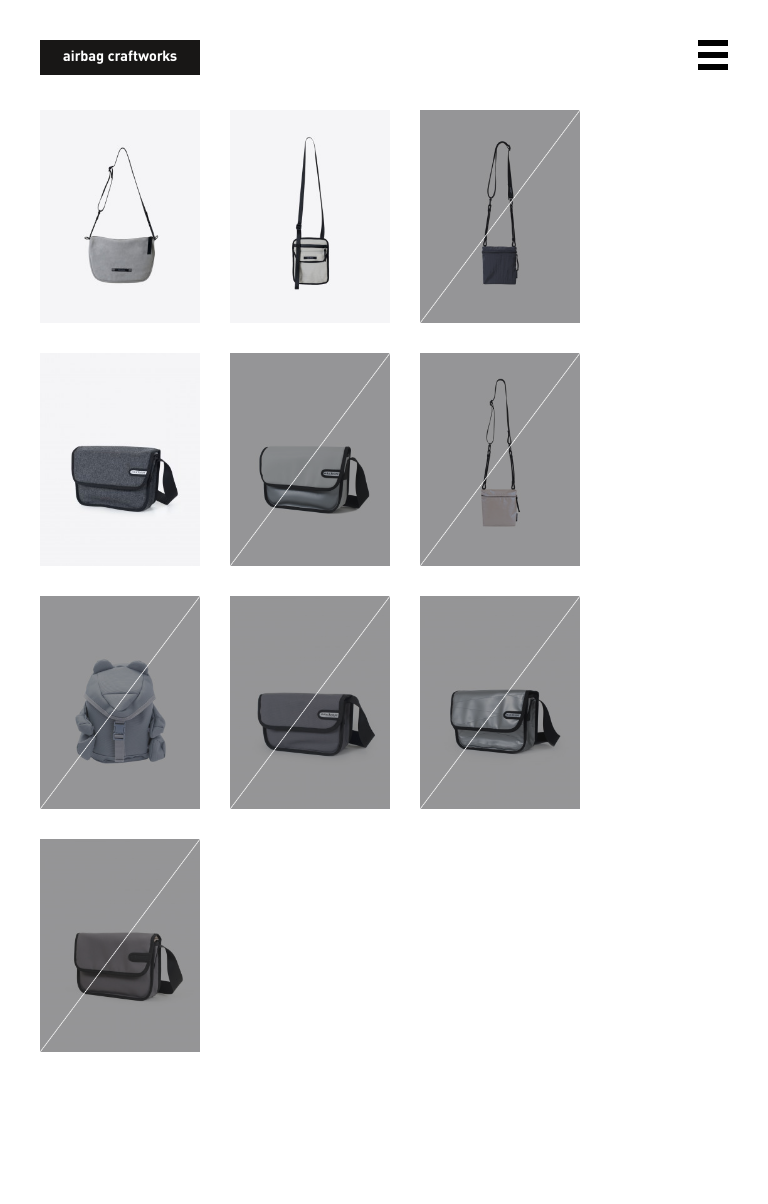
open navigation (713, 55)
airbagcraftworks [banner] (120, 57)
